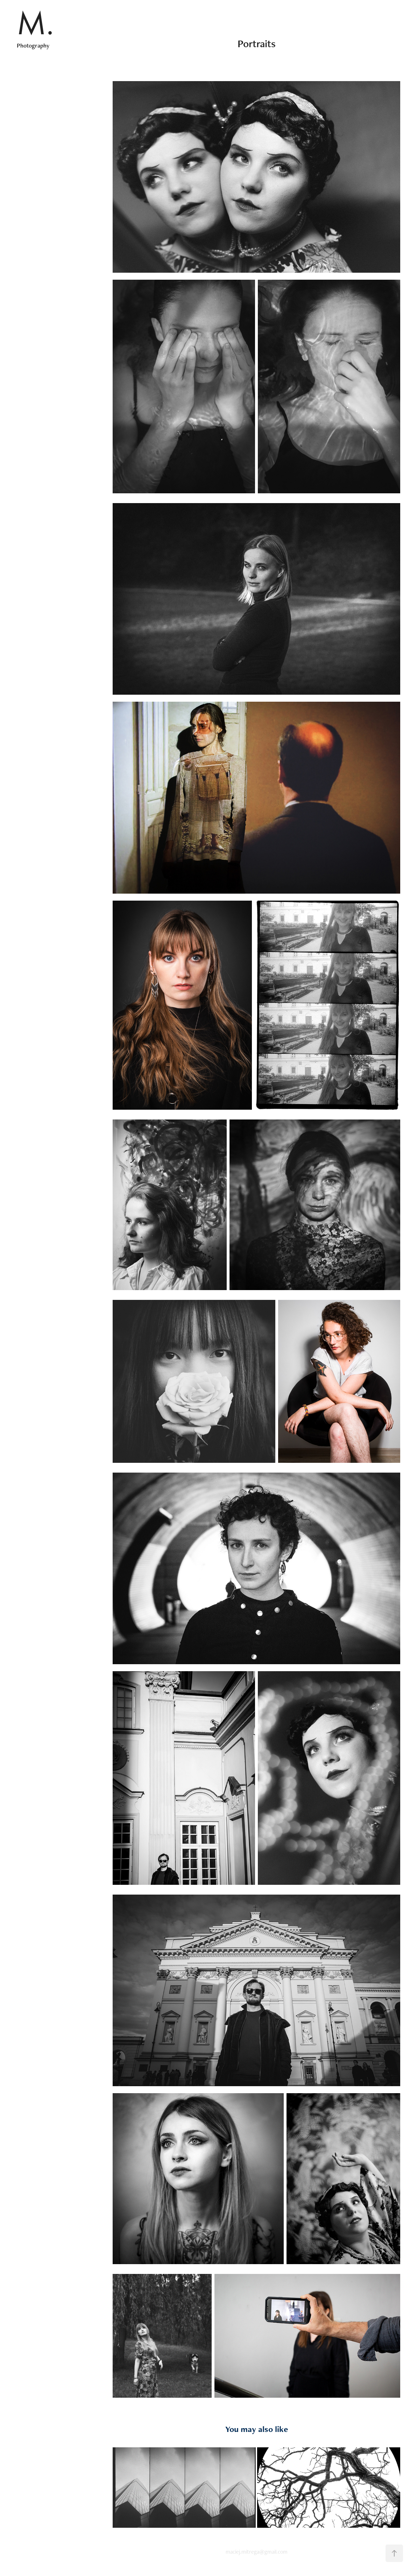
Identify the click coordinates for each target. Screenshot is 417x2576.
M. (35, 23)
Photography (33, 45)
